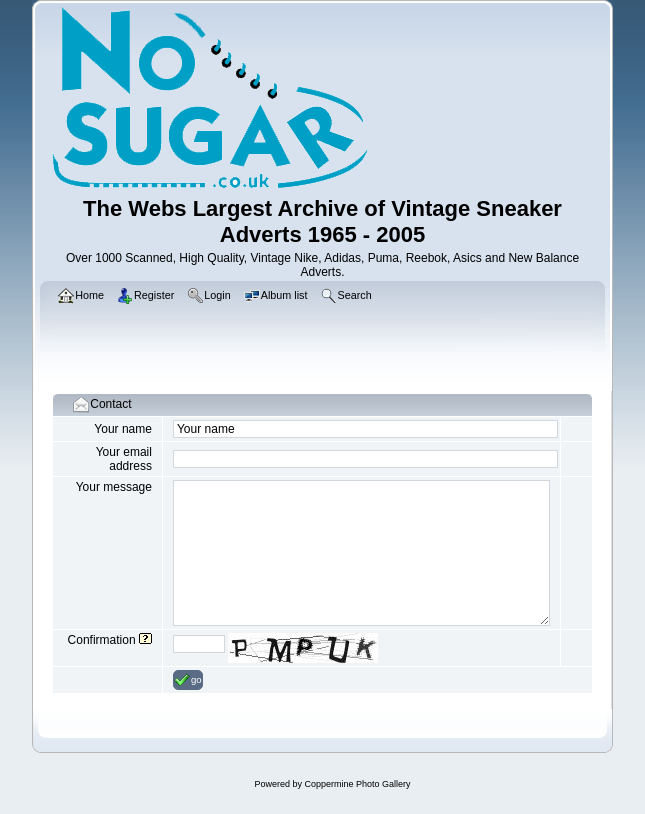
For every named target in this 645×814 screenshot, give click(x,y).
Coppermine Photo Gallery (357, 784)
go (188, 680)
